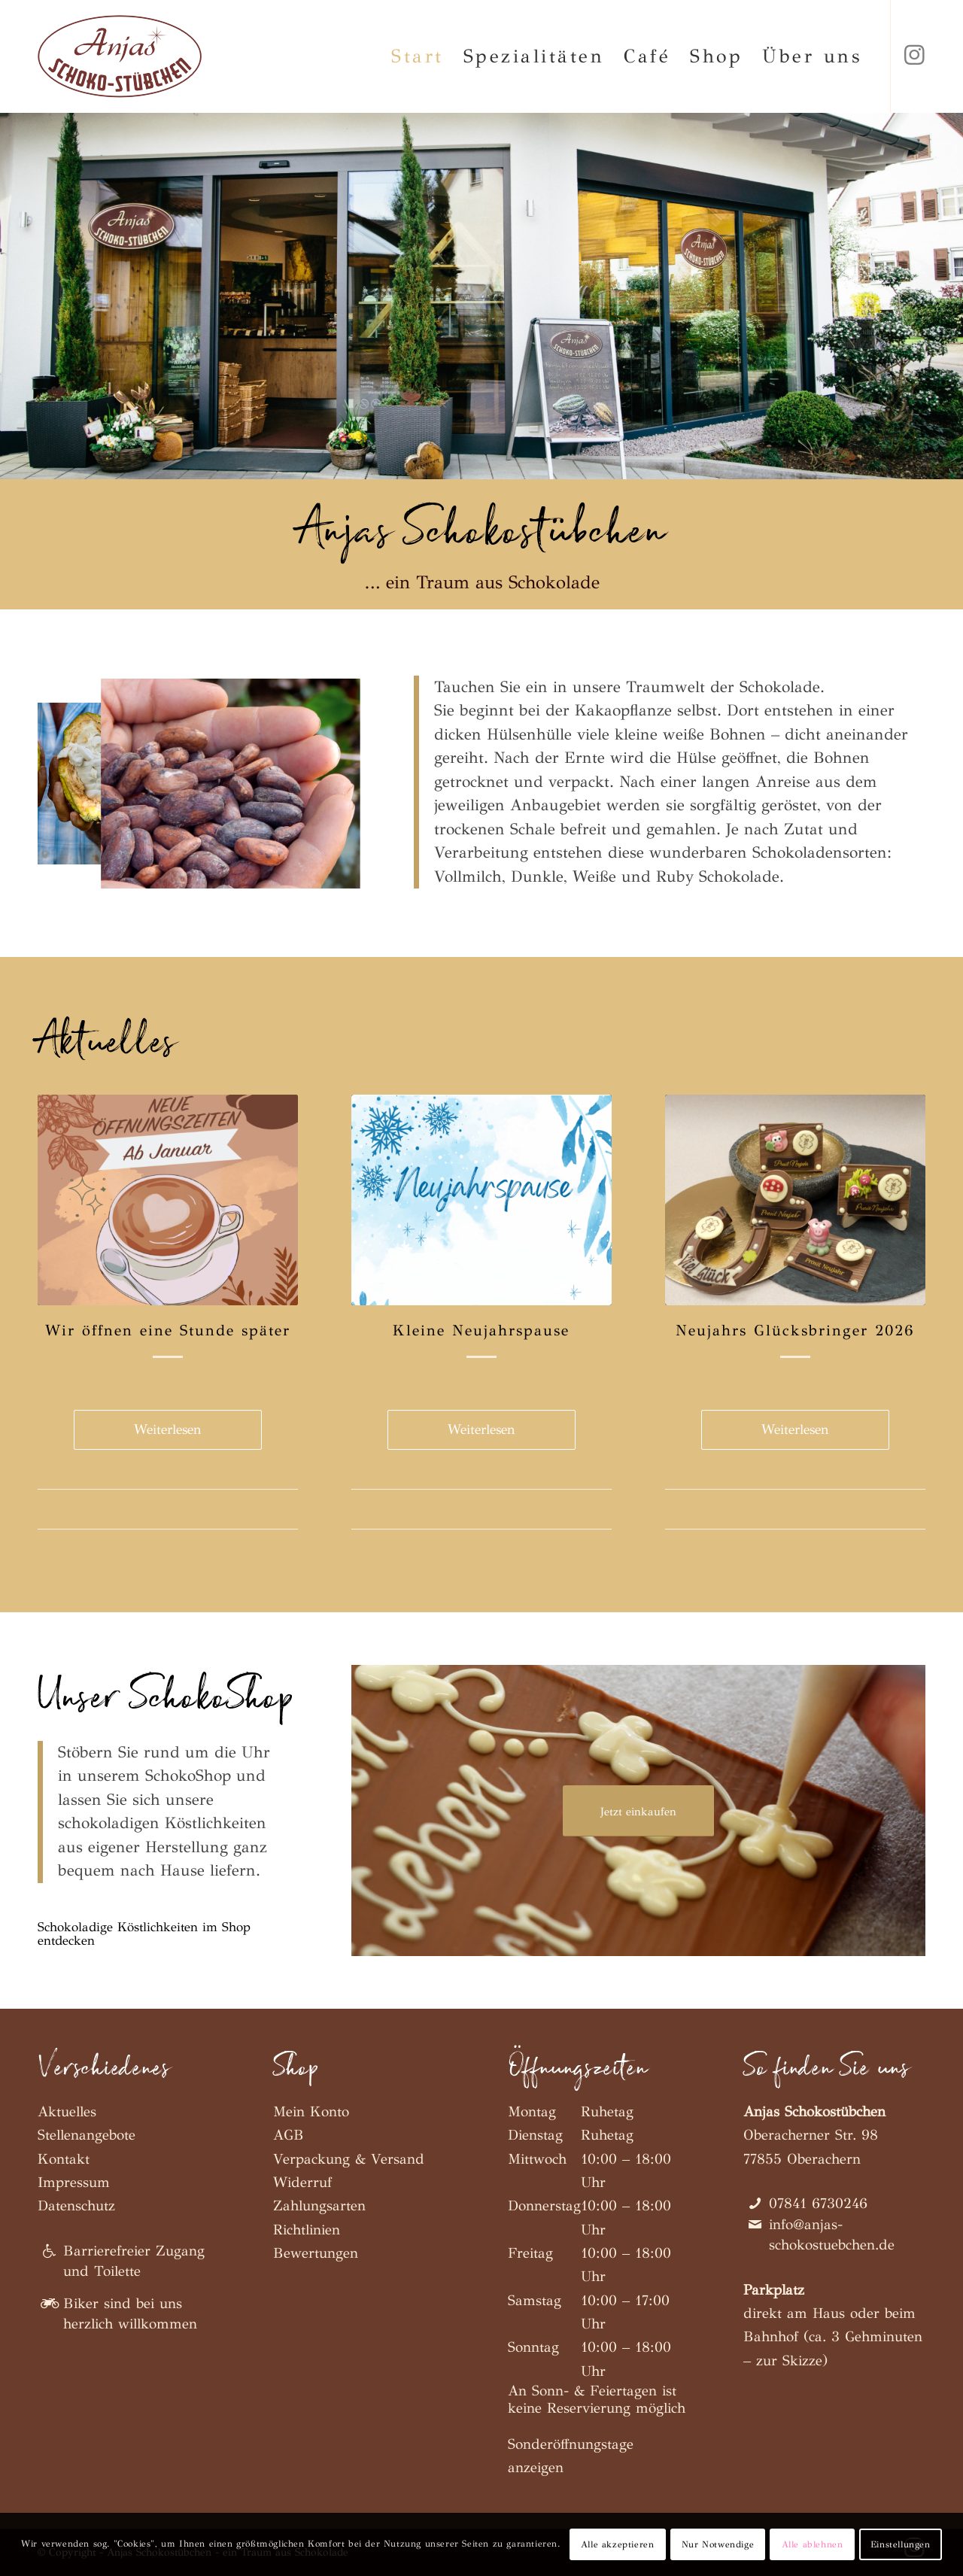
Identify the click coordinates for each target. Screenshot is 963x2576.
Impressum (74, 2182)
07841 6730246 (818, 2203)
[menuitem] (417, 56)
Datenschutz (76, 2205)
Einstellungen (900, 2544)
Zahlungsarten (319, 2205)
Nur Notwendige (718, 2544)
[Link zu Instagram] (914, 55)
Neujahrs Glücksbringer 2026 (795, 1330)
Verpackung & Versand (348, 2158)
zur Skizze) (792, 2360)
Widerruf (302, 2182)
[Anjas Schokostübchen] (120, 56)
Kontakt (64, 2158)
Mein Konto (311, 2111)
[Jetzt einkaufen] (638, 1810)
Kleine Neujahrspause (481, 1330)
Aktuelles (67, 2111)
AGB (288, 2134)
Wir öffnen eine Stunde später (167, 1330)
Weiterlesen (168, 1429)
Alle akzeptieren (618, 2544)
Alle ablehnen (812, 2544)
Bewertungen (315, 2253)
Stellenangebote (86, 2134)
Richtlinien (306, 2229)
